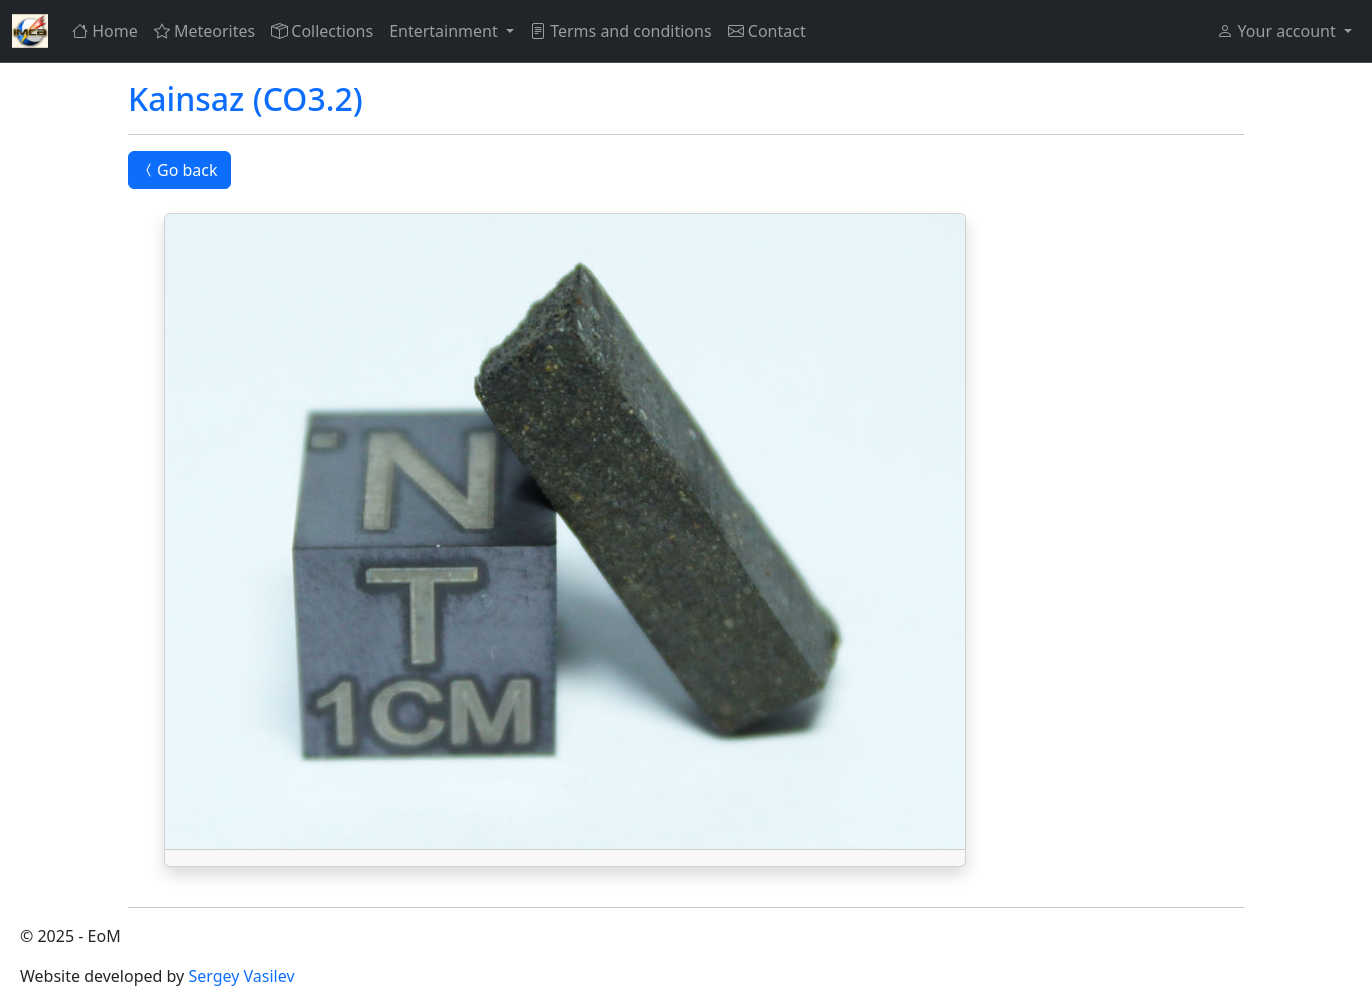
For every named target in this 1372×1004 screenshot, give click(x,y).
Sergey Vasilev (241, 976)
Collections (322, 31)
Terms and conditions (621, 31)
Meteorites (204, 31)
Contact (767, 31)
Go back (179, 170)
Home (105, 31)
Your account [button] (1278, 31)
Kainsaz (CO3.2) (245, 98)
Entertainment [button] (445, 31)
